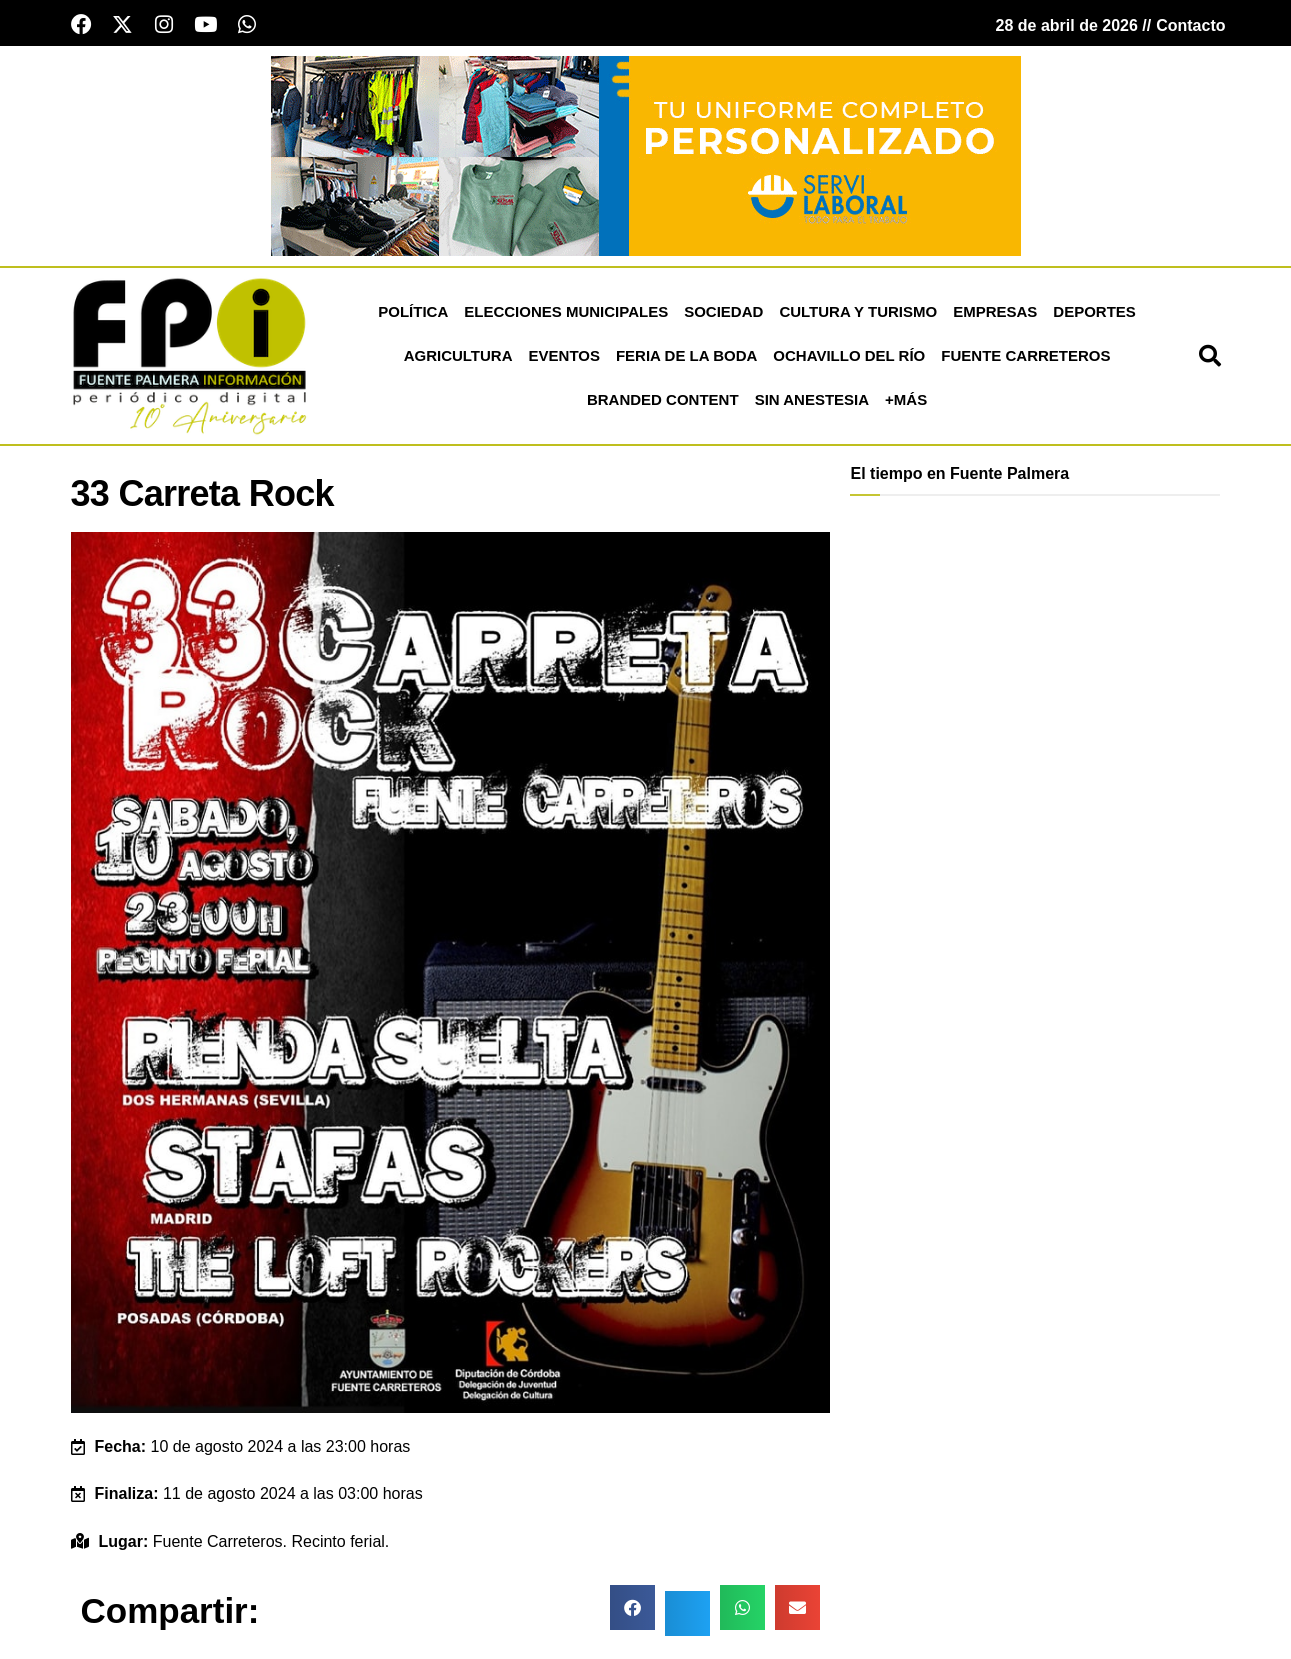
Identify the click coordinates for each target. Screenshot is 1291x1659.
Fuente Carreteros (1025, 358)
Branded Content (663, 402)
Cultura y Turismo (858, 314)
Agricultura (458, 358)
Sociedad (723, 314)
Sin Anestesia (812, 402)
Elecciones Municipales (566, 314)
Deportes (1094, 314)
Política (413, 314)
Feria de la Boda (686, 358)
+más (906, 402)
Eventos (564, 358)
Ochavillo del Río (849, 358)
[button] (1210, 359)
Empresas (995, 314)
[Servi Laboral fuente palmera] (646, 157)
